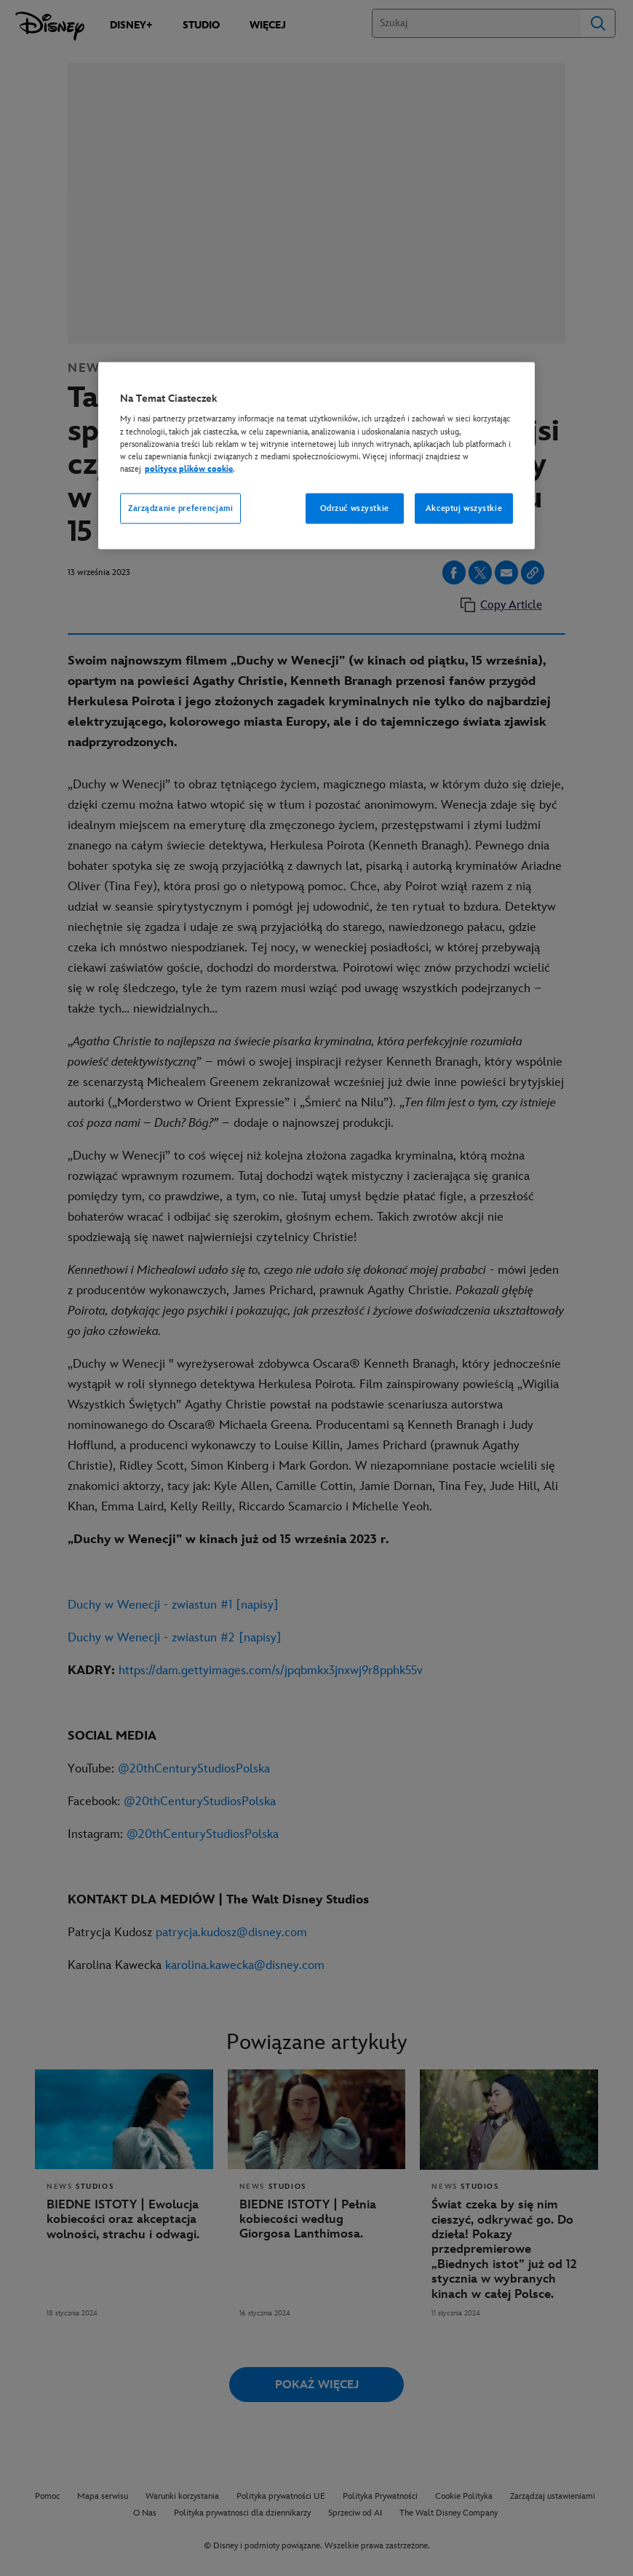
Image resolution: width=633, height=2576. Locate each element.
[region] (316, 455)
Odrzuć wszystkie (354, 507)
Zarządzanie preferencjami (180, 507)
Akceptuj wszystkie (464, 507)
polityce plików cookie (189, 468)
